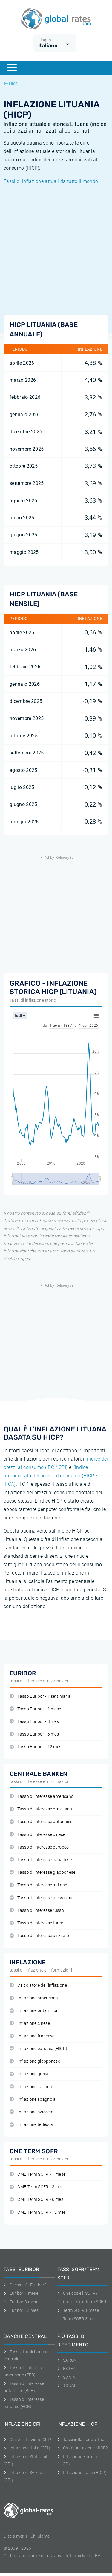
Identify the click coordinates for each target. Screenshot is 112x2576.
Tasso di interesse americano (41, 1796)
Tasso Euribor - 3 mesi (35, 1721)
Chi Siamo (40, 2536)
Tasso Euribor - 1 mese (35, 1709)
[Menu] (12, 68)
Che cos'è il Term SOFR (82, 2301)
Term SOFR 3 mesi (77, 2318)
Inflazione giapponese (35, 2061)
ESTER (66, 2368)
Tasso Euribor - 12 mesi (36, 1746)
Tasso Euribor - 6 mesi (35, 1734)
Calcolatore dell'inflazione (38, 1985)
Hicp (11, 83)
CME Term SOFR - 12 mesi (38, 2212)
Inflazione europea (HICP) (38, 2048)
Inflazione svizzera (31, 2112)
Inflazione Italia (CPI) (27, 2448)
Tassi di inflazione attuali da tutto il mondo (51, 181)
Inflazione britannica (33, 2010)
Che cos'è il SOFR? (77, 2293)
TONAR (67, 2385)
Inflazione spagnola (33, 2099)
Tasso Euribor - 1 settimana (40, 1696)
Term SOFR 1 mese (78, 2310)
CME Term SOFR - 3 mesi (37, 2186)
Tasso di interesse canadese (41, 1859)
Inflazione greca (29, 2073)
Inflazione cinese (30, 2023)
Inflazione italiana (31, 2086)
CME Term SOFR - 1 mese (37, 2174)
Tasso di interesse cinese (37, 1834)
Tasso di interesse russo (37, 1910)
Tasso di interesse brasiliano (41, 1809)
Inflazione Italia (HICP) (82, 2472)
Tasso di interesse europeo (39, 1847)
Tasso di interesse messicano (42, 1897)
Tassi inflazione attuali (82, 2439)
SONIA (66, 2377)
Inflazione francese (32, 2036)
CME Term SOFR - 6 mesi (37, 2199)
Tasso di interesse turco (36, 1923)
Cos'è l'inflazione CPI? (27, 2439)
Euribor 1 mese (21, 2293)
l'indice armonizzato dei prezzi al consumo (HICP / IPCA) (50, 1475)
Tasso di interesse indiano (38, 1885)
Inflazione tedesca (31, 2124)
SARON (67, 2360)
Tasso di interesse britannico (41, 1821)
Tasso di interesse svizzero (39, 1935)
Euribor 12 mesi (21, 2310)
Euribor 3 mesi (20, 2302)
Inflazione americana (34, 1998)
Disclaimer (14, 2536)
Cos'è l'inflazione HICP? (82, 2448)
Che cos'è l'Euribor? (25, 2284)
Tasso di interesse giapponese (43, 1872)
